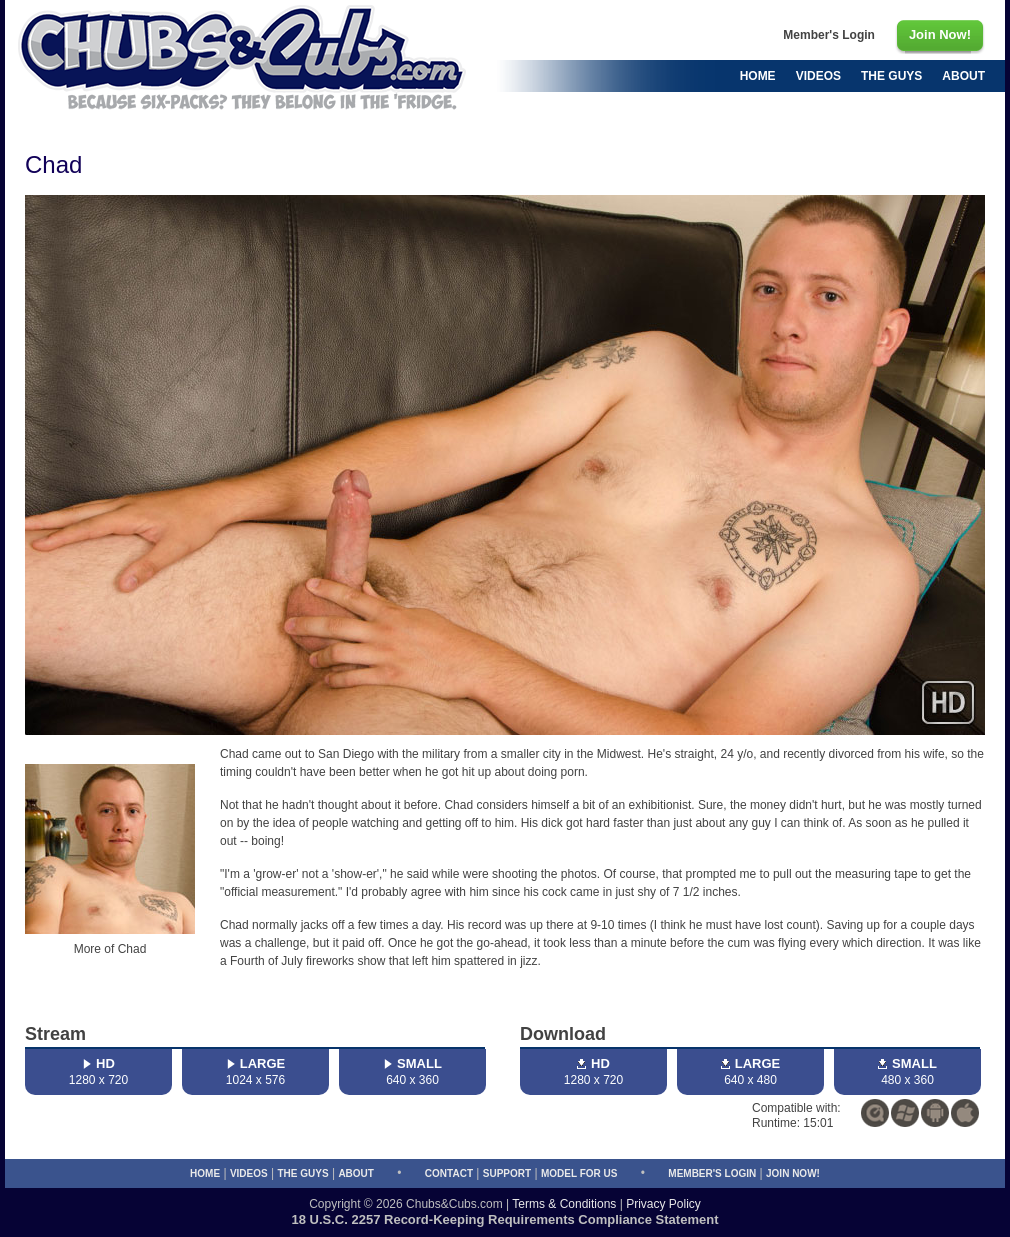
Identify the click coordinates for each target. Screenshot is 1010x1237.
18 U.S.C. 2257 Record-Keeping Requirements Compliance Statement (505, 1219)
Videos (249, 1173)
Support (507, 1173)
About (356, 1173)
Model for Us (579, 1173)
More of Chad (110, 949)
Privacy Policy (663, 1204)
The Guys (302, 1173)
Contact (449, 1173)
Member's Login (712, 1173)
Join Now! (793, 1173)
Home (205, 1173)
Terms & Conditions (564, 1204)
